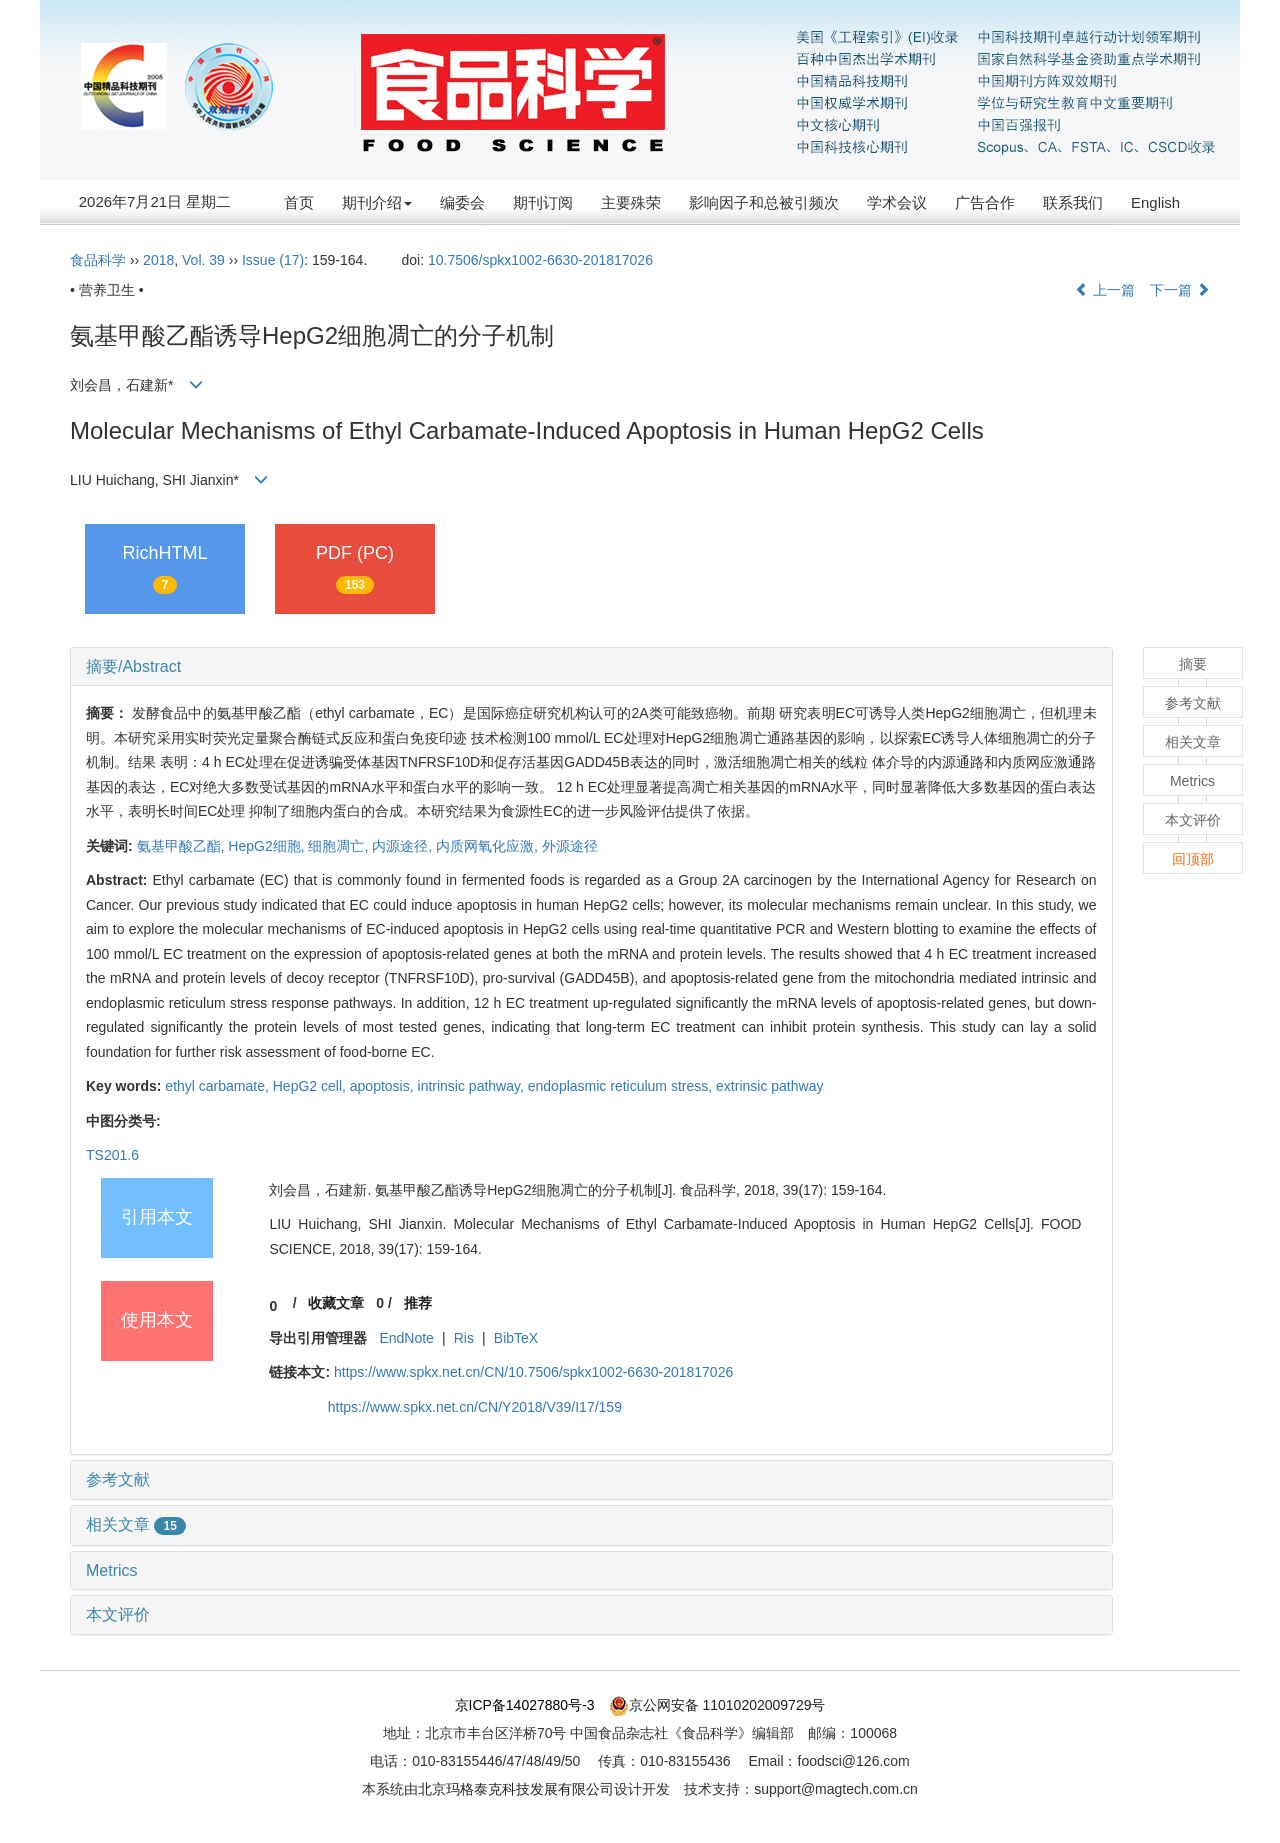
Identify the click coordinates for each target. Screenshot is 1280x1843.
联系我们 (1073, 202)
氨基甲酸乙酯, (183, 846)
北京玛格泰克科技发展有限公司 (516, 1789)
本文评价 (118, 1614)
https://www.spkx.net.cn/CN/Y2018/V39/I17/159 (475, 1407)
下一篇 (1180, 290)
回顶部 (1193, 859)
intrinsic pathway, (473, 1086)
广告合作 (985, 202)
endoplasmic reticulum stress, (622, 1086)
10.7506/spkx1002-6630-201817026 (540, 260)
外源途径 (570, 846)
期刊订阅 (543, 202)
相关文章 (136, 1524)
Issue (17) (273, 260)
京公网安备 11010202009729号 (717, 1705)
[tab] (591, 667)
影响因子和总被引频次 (764, 202)
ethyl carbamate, (218, 1086)
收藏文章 (336, 1303)
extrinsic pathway (769, 1086)
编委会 (462, 202)
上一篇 (1105, 290)
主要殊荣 (631, 202)
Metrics (112, 1570)
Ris (464, 1338)
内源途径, (404, 846)
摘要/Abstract (133, 666)
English (1155, 202)
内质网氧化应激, (489, 846)
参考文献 (118, 1479)
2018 (158, 260)
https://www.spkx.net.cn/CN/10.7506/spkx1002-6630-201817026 (533, 1372)
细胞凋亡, (340, 846)
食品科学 (98, 260)
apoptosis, (384, 1086)
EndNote (406, 1338)
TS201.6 (112, 1155)
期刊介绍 (377, 202)
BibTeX (516, 1338)
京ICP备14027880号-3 (525, 1705)
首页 (299, 202)
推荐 (418, 1303)
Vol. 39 (203, 260)
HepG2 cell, (311, 1086)
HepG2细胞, (268, 846)
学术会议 (897, 202)
